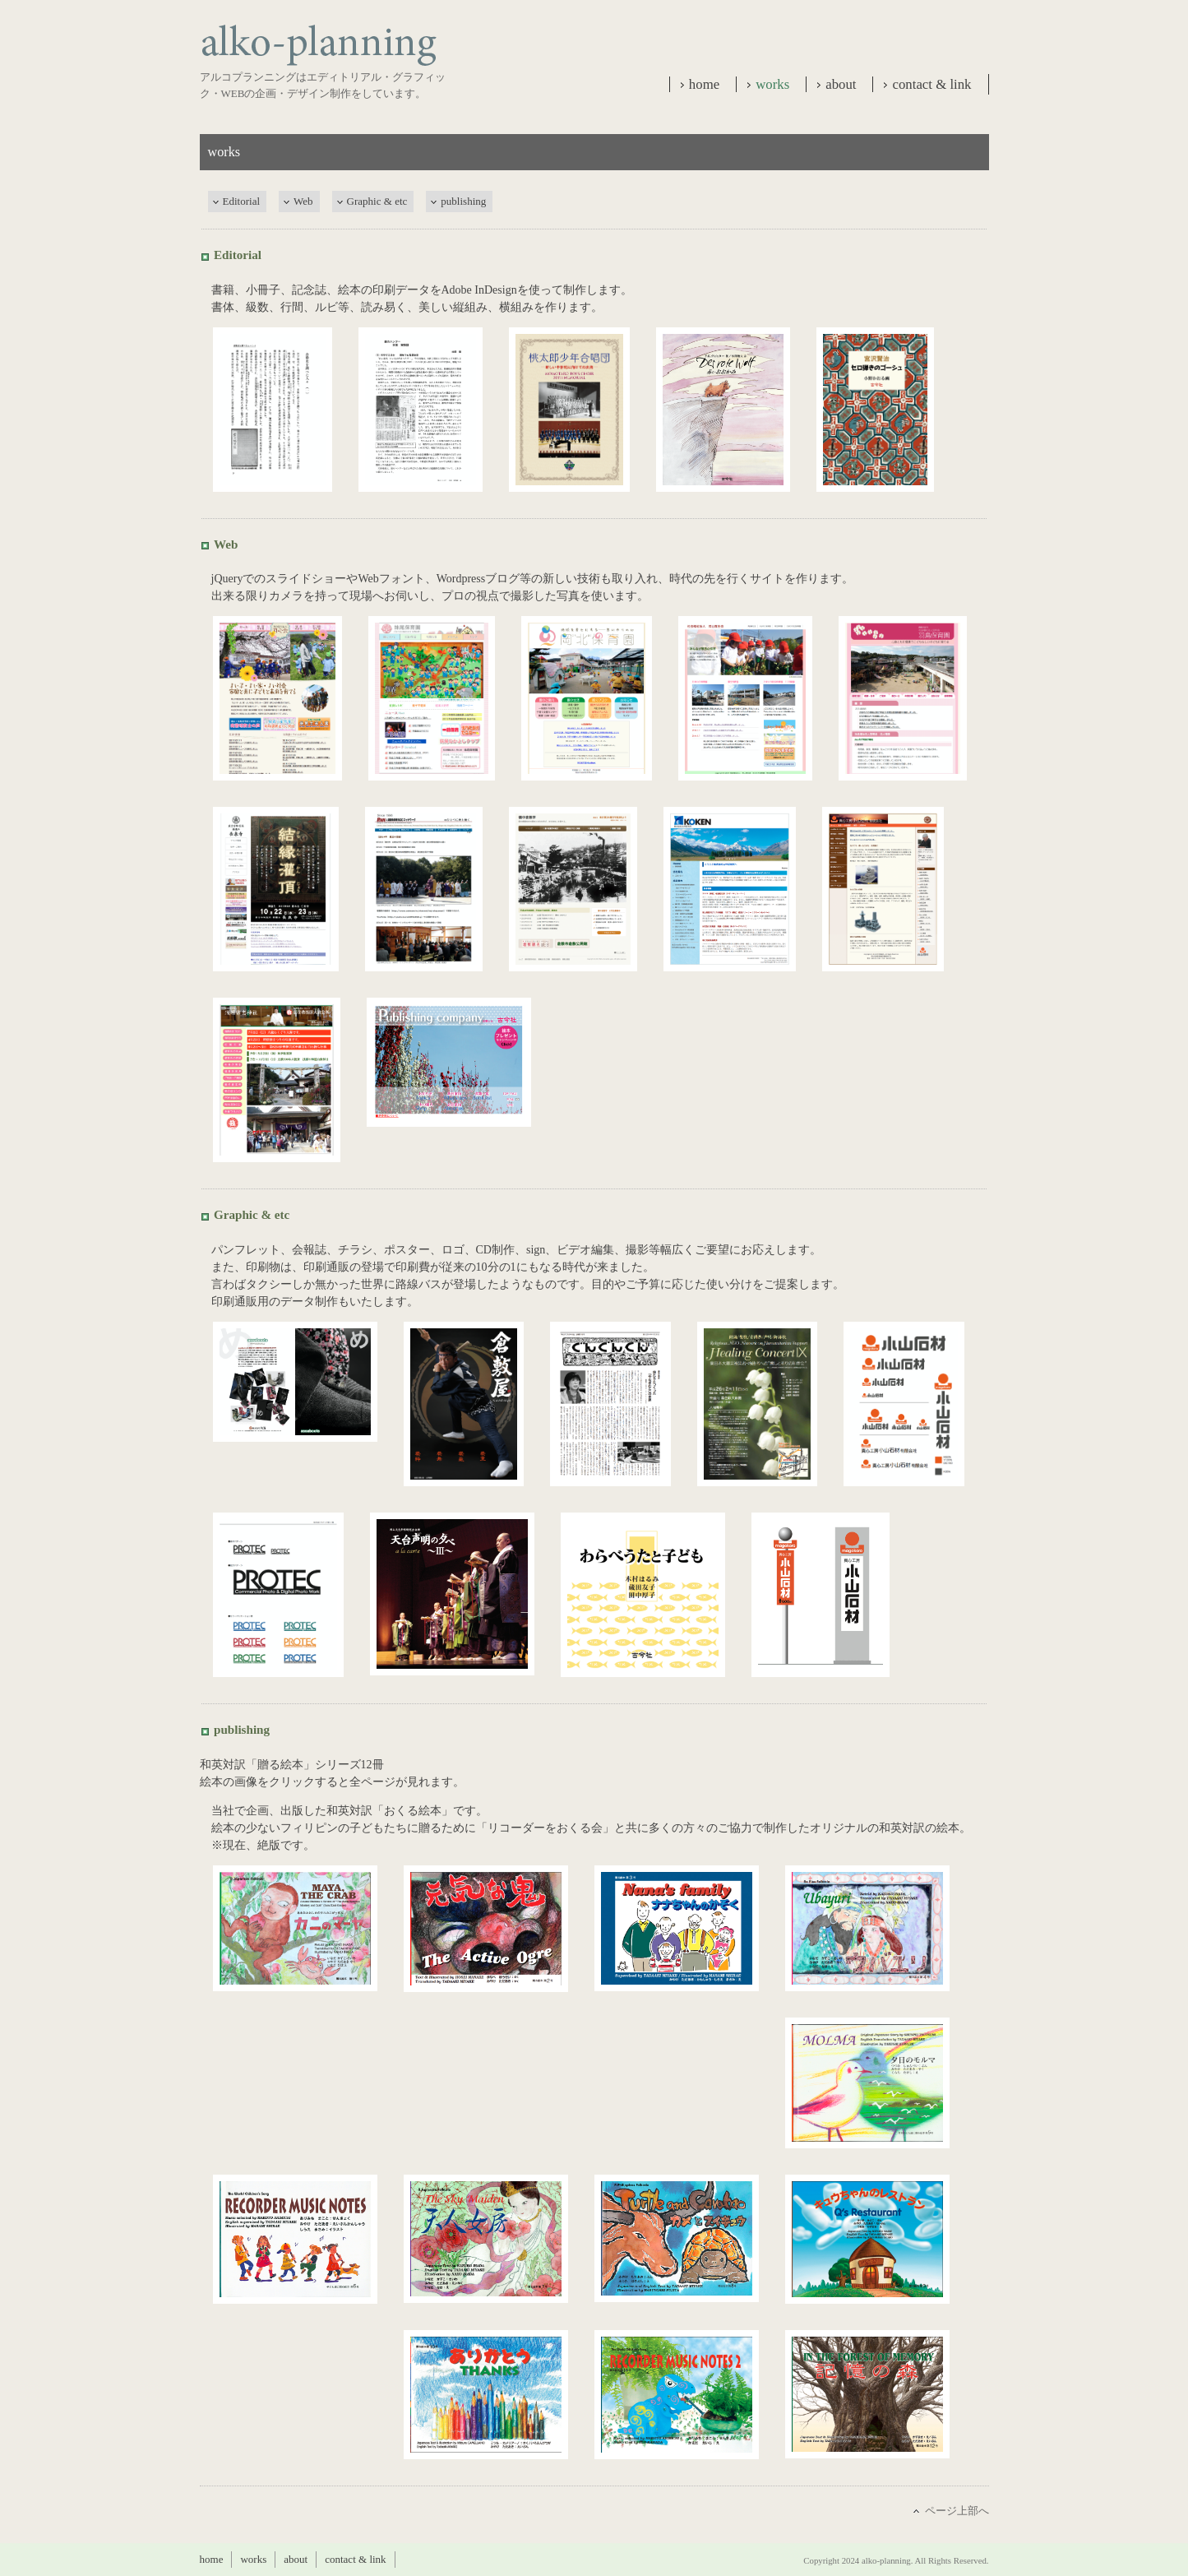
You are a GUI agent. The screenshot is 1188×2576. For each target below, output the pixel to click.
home (704, 84)
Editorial (242, 201)
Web (303, 201)
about (840, 84)
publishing (463, 201)
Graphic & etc (377, 201)
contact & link (931, 84)
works (772, 84)
